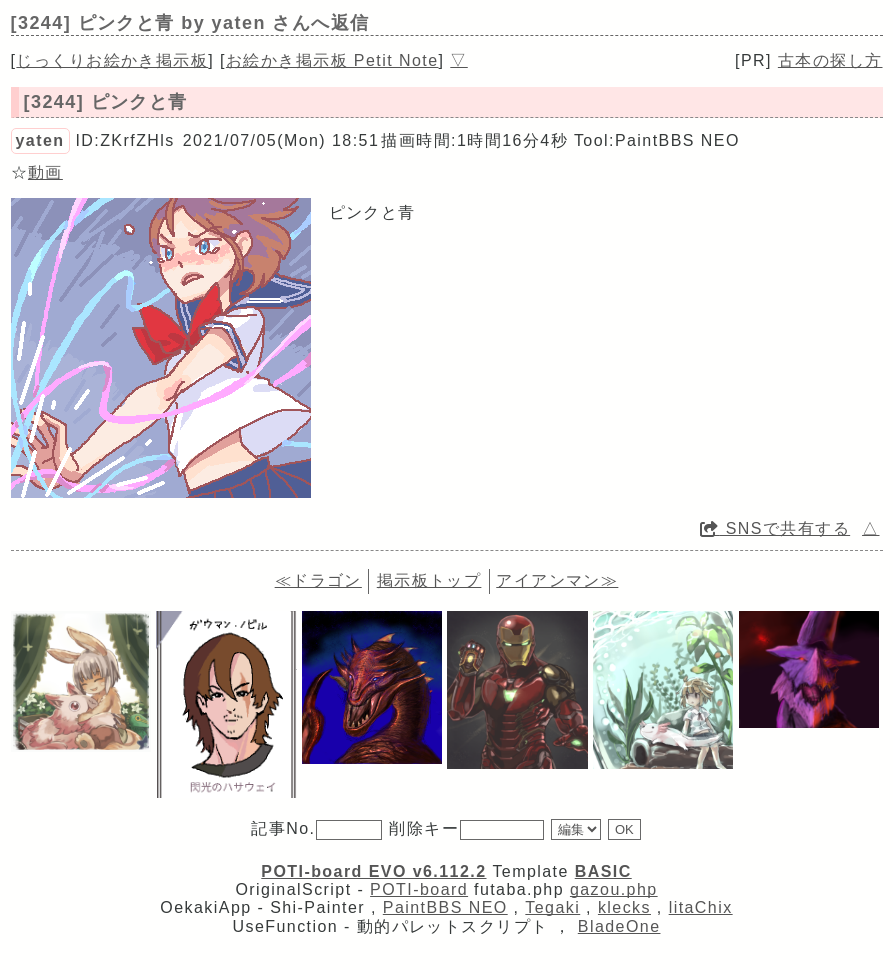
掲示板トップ (429, 580)
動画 (45, 172)
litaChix (701, 907)
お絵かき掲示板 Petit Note (332, 60)
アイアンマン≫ (557, 580)
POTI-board (419, 889)
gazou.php (614, 889)
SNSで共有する (775, 528)
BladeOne (619, 926)
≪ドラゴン (318, 580)
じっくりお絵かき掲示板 (112, 60)
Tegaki (552, 907)
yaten (40, 140)
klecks (624, 907)
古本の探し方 (830, 60)
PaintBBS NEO (445, 907)
